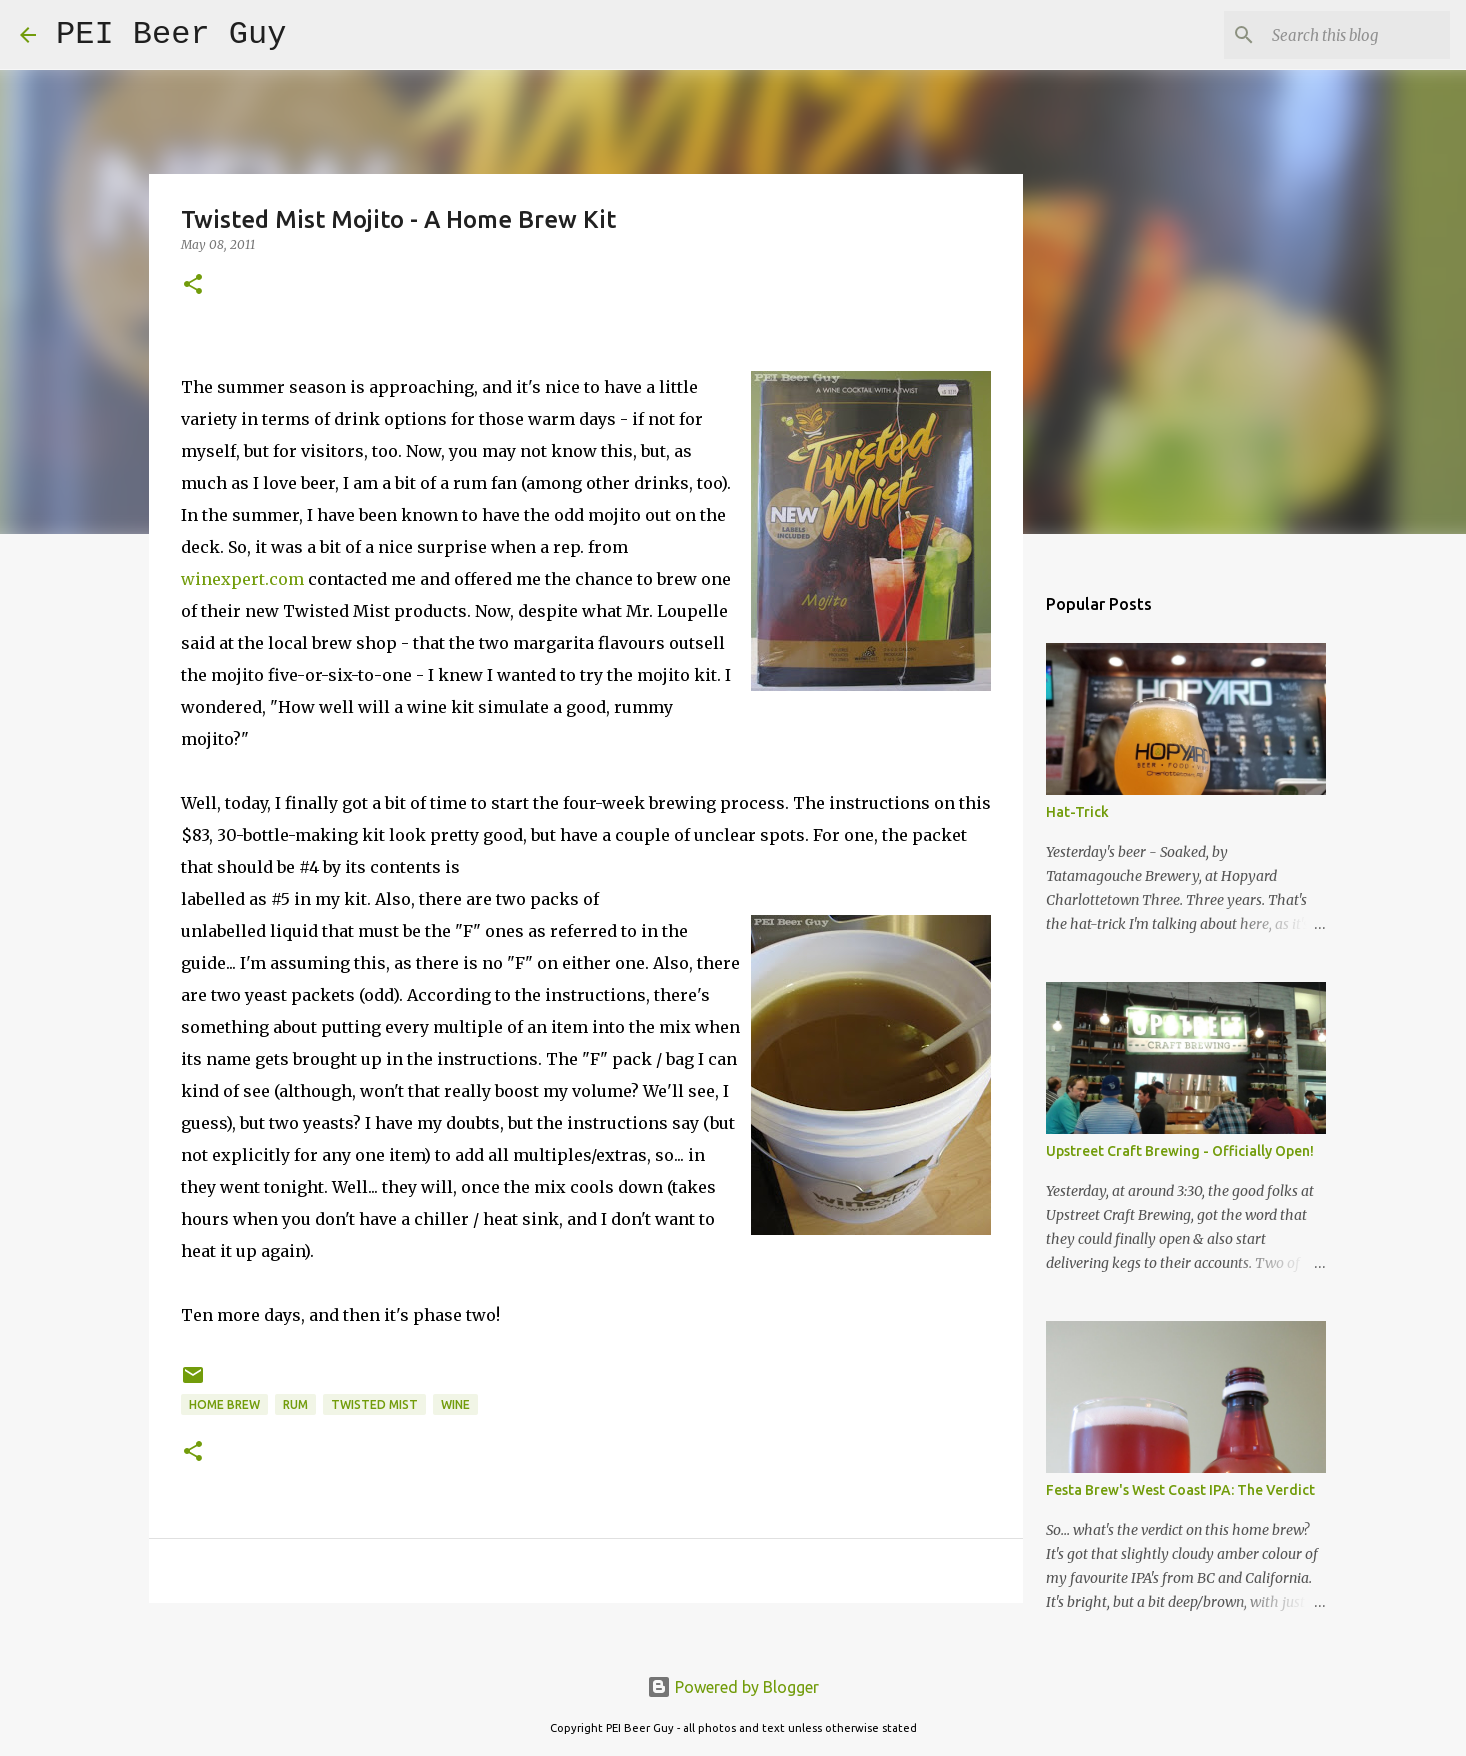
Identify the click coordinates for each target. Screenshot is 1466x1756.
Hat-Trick (1077, 812)
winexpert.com (242, 579)
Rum (295, 1404)
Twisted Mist (374, 1404)
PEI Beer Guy (171, 34)
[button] (193, 285)
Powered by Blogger (733, 1687)
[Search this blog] (1345, 35)
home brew (224, 1404)
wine (455, 1404)
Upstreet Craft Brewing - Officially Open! (1180, 1151)
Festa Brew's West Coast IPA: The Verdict (1180, 1490)
